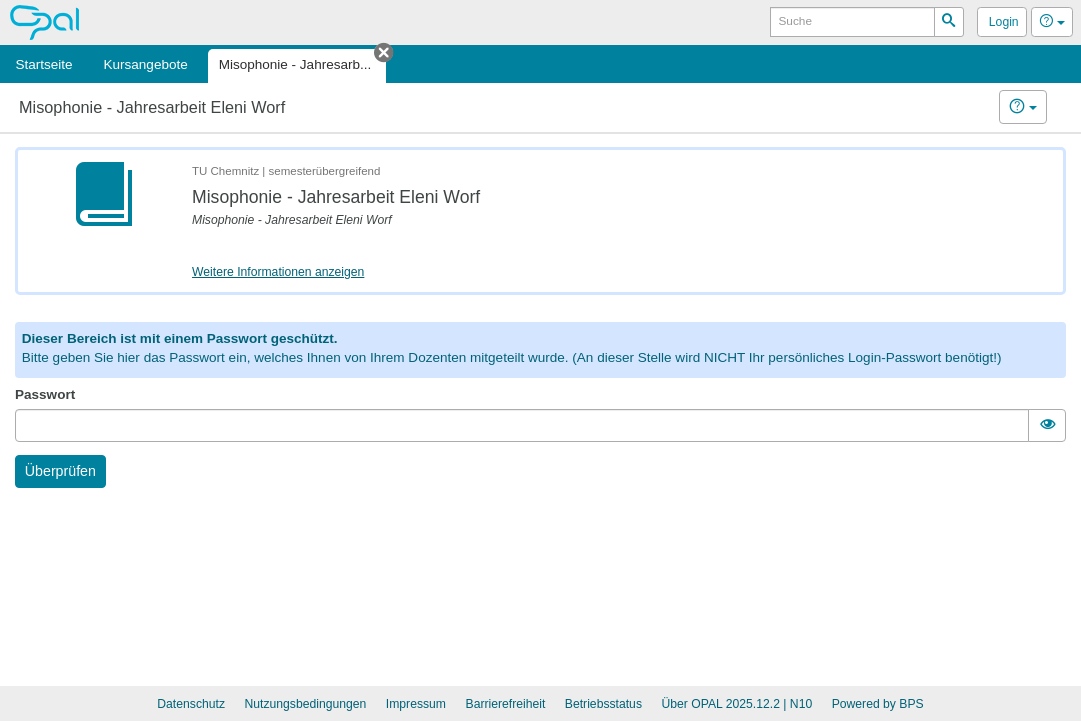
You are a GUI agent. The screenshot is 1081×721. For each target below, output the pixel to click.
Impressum (416, 704)
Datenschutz (191, 704)
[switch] (1047, 425)
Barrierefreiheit (506, 704)
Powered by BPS (878, 704)
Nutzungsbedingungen (305, 704)
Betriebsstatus (603, 704)
